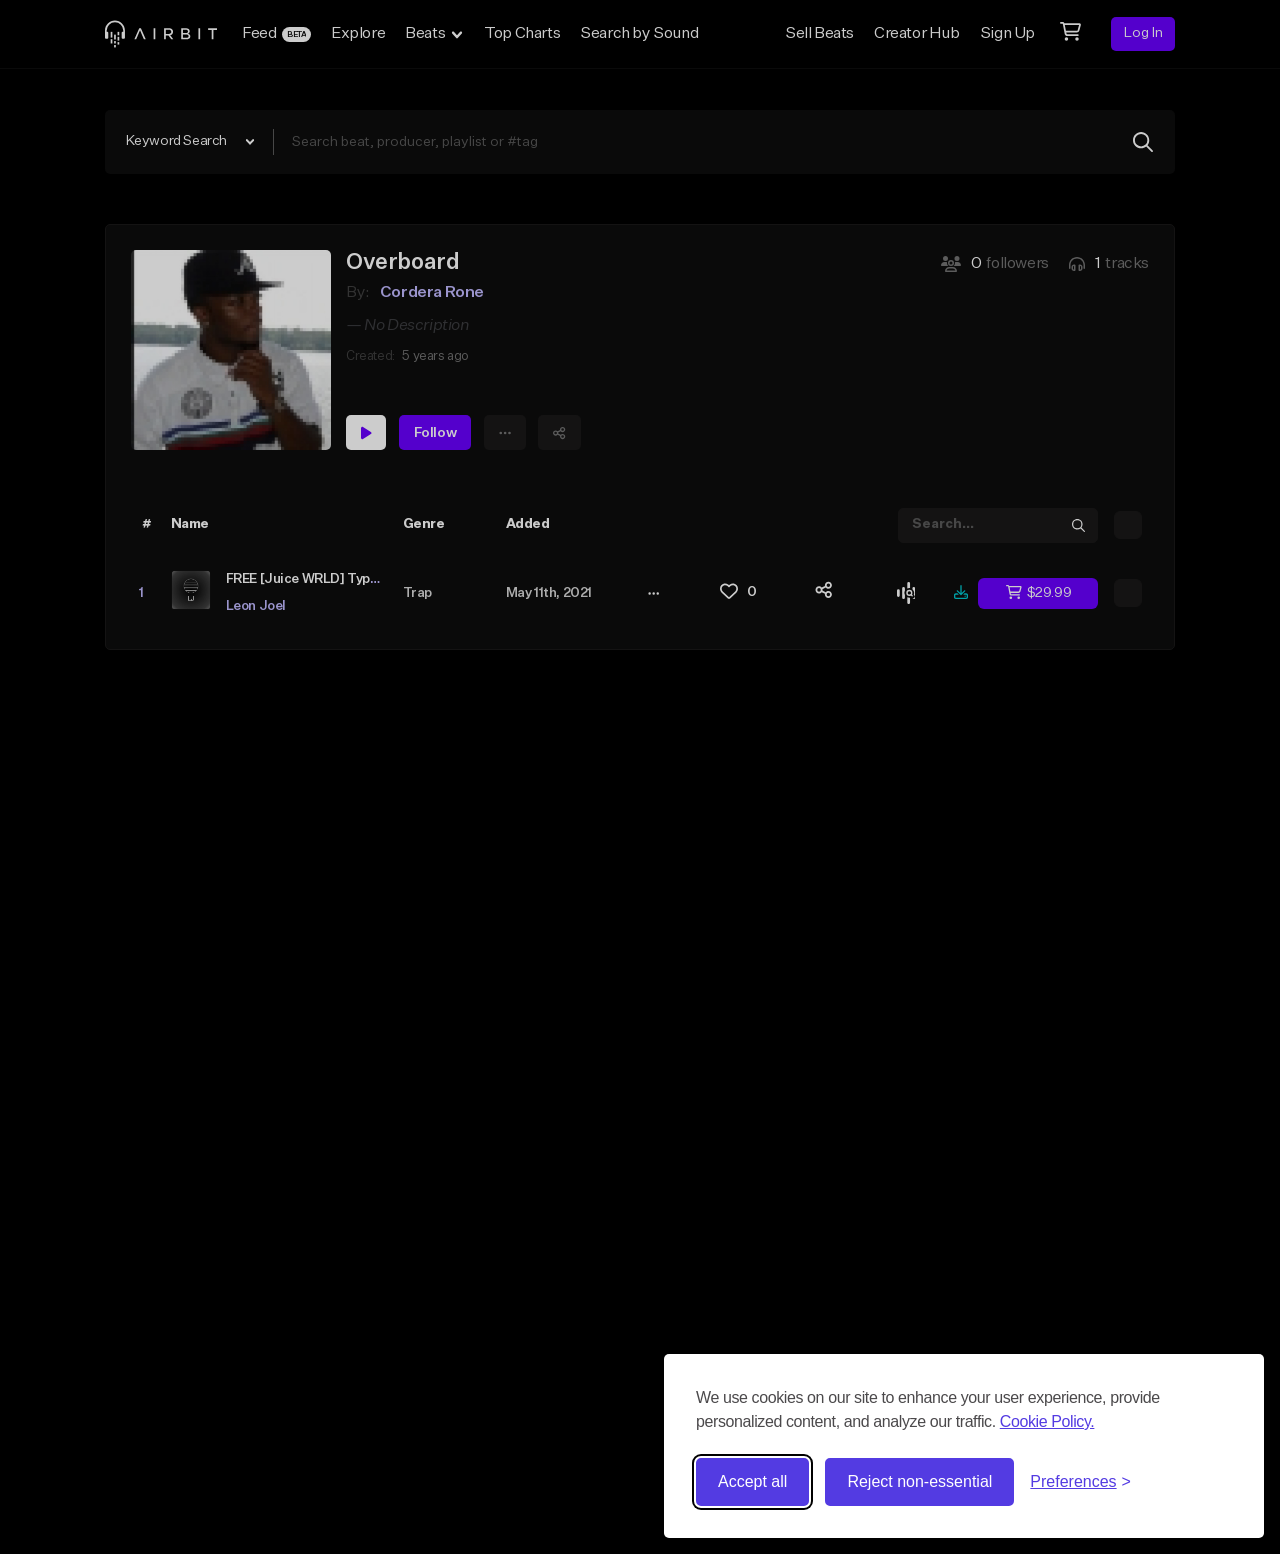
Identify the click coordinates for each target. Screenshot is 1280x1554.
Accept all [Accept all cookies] (752, 1481)
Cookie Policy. (1047, 1421)
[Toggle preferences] (1080, 1482)
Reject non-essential (919, 1481)
